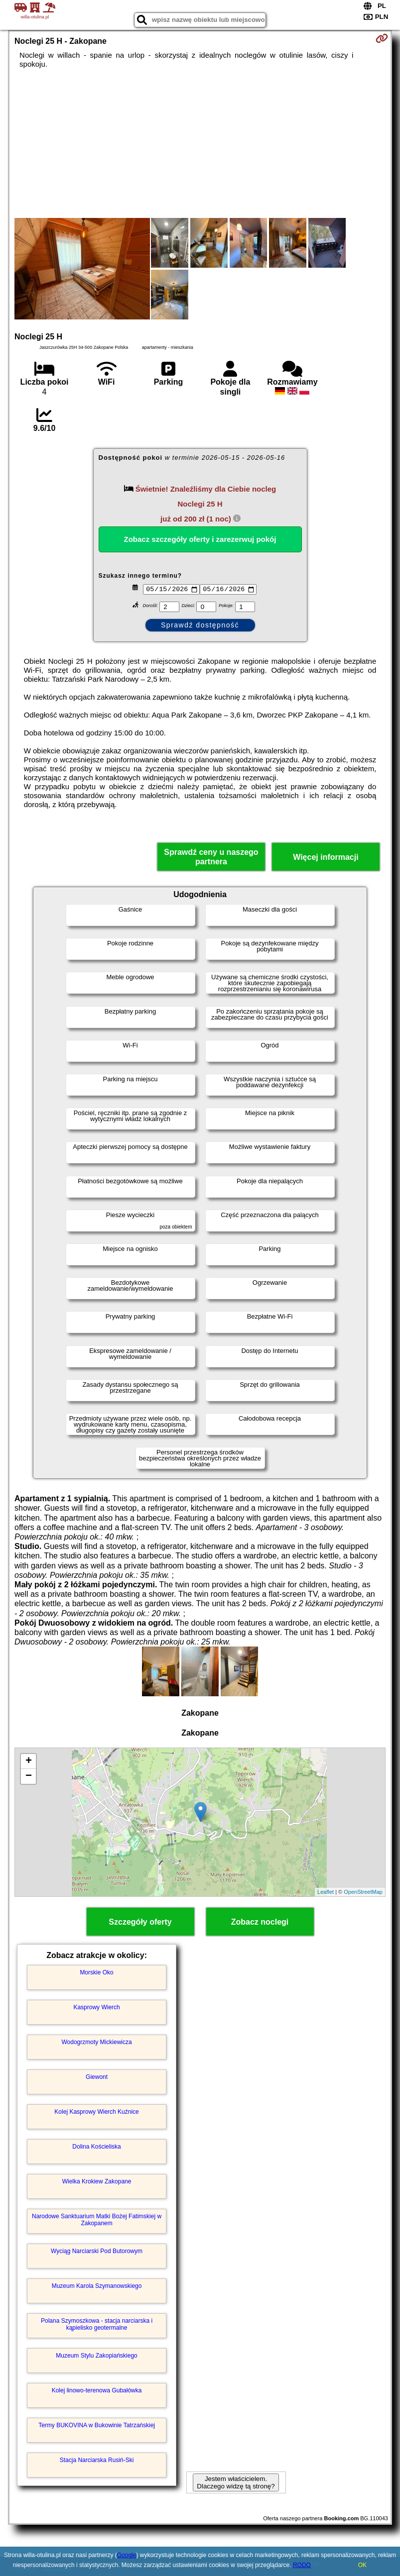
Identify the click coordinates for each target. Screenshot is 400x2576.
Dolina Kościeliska (96, 2146)
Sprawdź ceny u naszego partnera (211, 857)
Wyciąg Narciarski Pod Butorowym (96, 2251)
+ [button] (28, 1761)
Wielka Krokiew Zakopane (97, 2181)
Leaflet (325, 1892)
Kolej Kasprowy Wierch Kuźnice (96, 2111)
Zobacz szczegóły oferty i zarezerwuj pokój (200, 539)
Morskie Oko (96, 1972)
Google (126, 2555)
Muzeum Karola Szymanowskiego (97, 2285)
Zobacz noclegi (260, 1922)
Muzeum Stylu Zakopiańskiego (96, 2355)
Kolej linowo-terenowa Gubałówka (97, 2390)
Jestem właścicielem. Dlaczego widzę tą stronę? (235, 2482)
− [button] (28, 1776)
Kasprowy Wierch (96, 2007)
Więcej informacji (325, 857)
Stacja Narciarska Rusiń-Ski (97, 2460)
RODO (302, 2565)
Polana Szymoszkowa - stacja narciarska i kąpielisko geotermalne (96, 2324)
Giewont (97, 2076)
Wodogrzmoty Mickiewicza (96, 2042)
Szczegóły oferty (140, 1922)
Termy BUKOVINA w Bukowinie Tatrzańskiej (96, 2425)
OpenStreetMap (363, 1892)
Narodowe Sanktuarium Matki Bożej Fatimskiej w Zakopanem (96, 2220)
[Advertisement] (200, 143)
